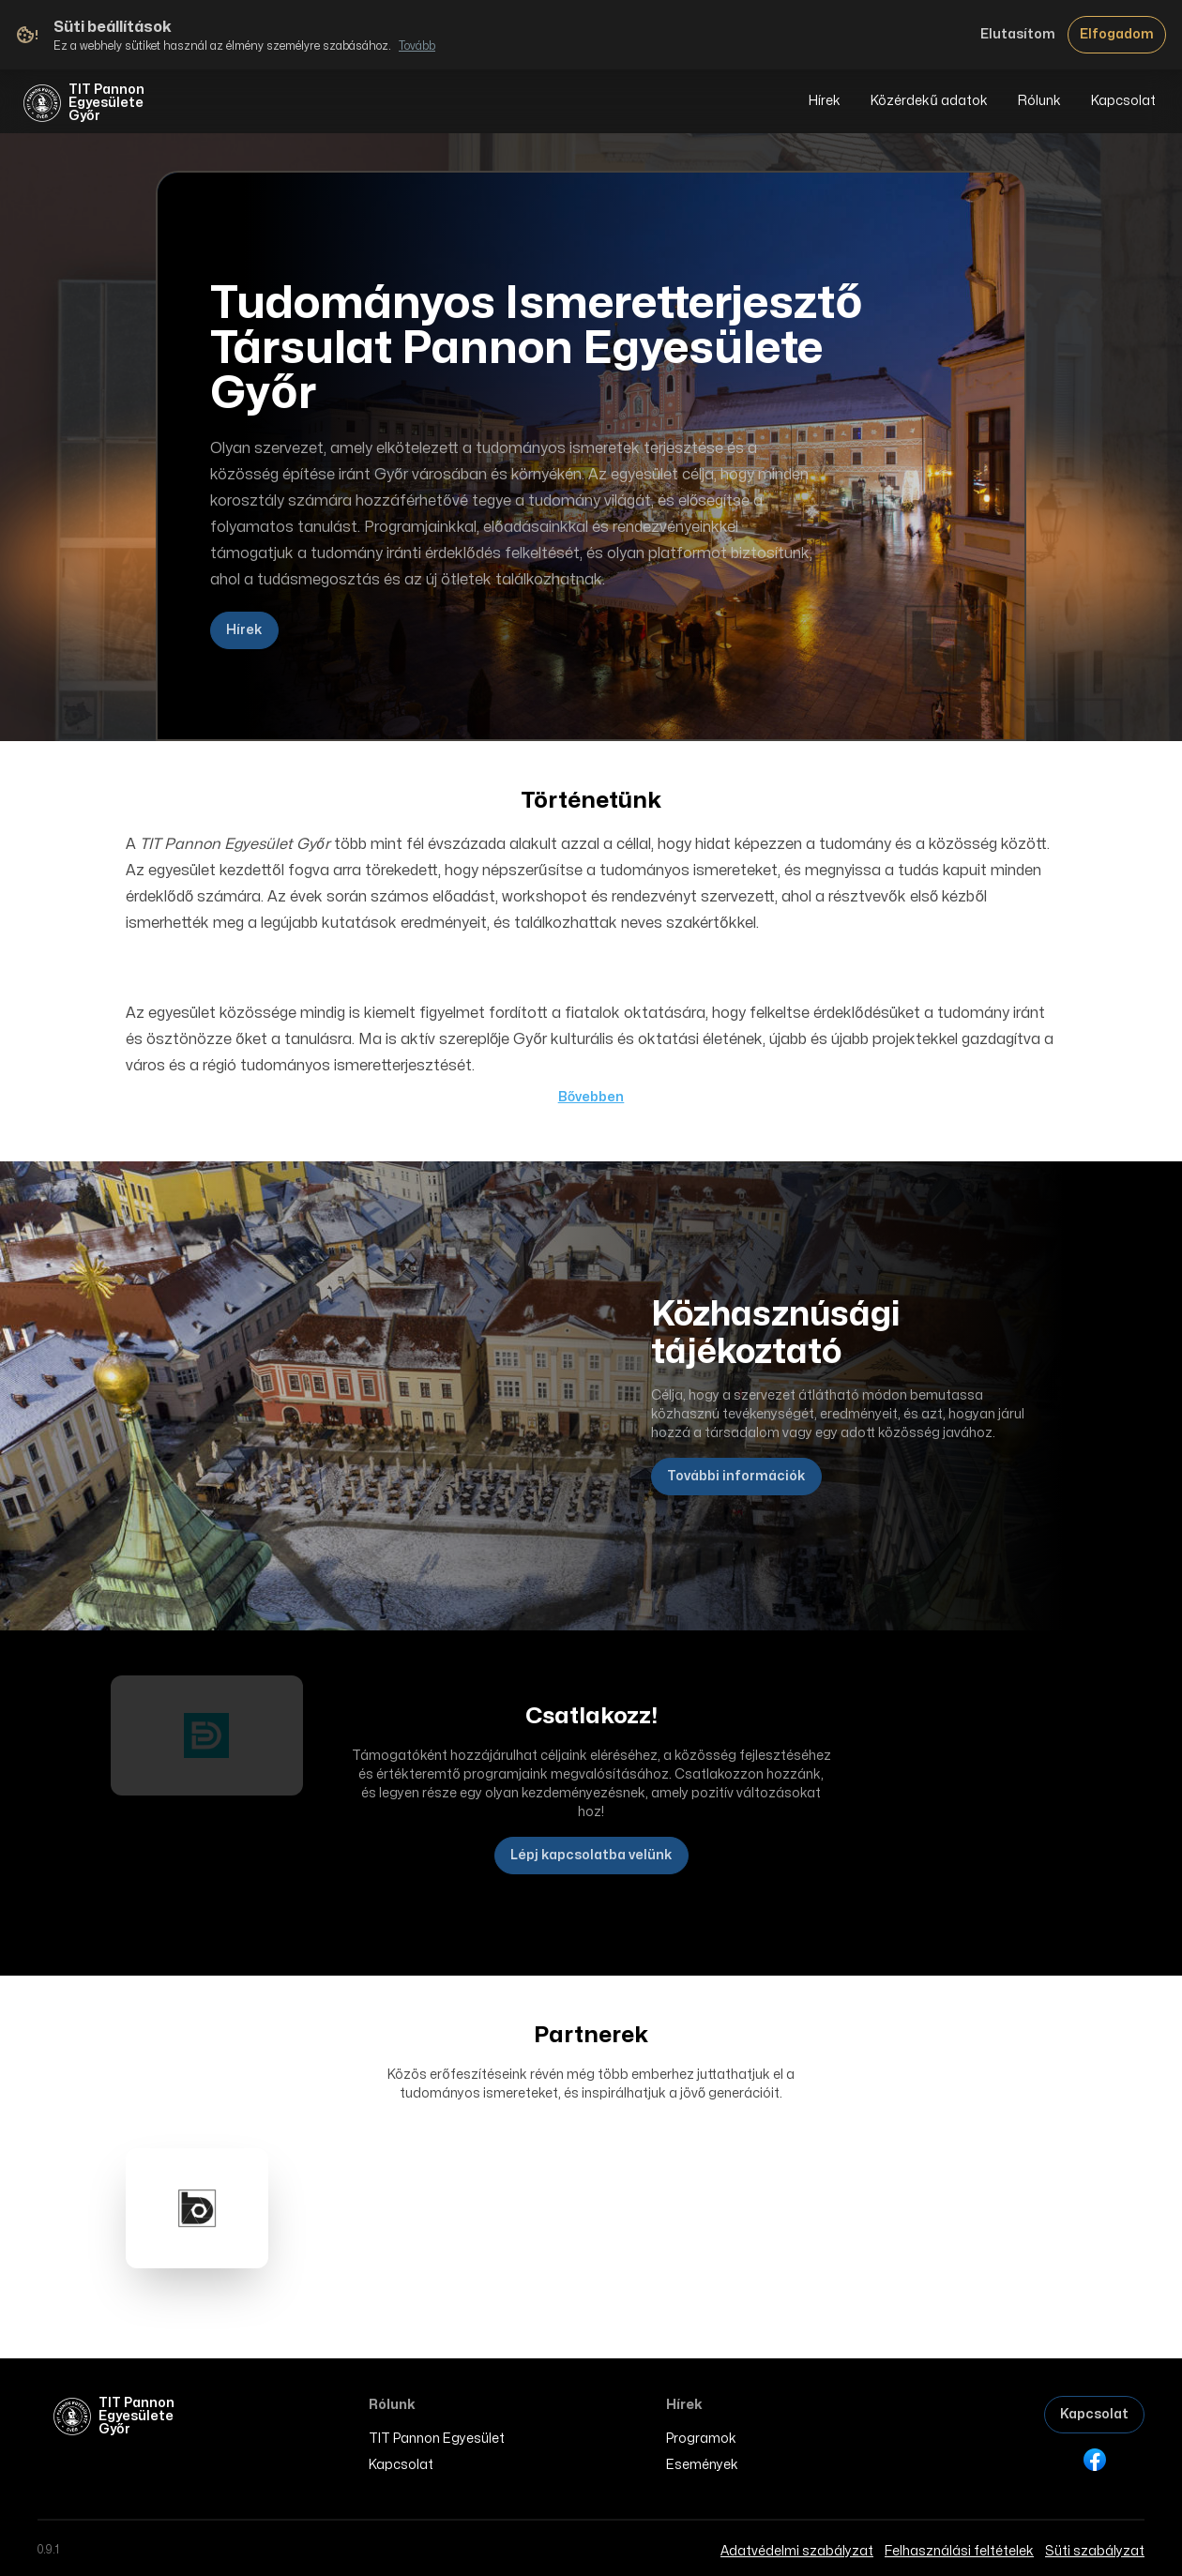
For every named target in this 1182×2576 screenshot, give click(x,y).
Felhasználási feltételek (959, 2551)
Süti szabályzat (1094, 2551)
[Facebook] (1095, 2459)
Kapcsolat (1123, 101)
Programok (701, 2438)
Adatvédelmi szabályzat (796, 2551)
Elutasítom (1017, 34)
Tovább (417, 46)
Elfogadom (1117, 34)
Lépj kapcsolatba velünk (591, 1855)
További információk (736, 1476)
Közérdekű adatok (929, 101)
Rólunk (1039, 101)
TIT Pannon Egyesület (437, 2438)
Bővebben (591, 1097)
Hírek (825, 101)
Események (702, 2465)
